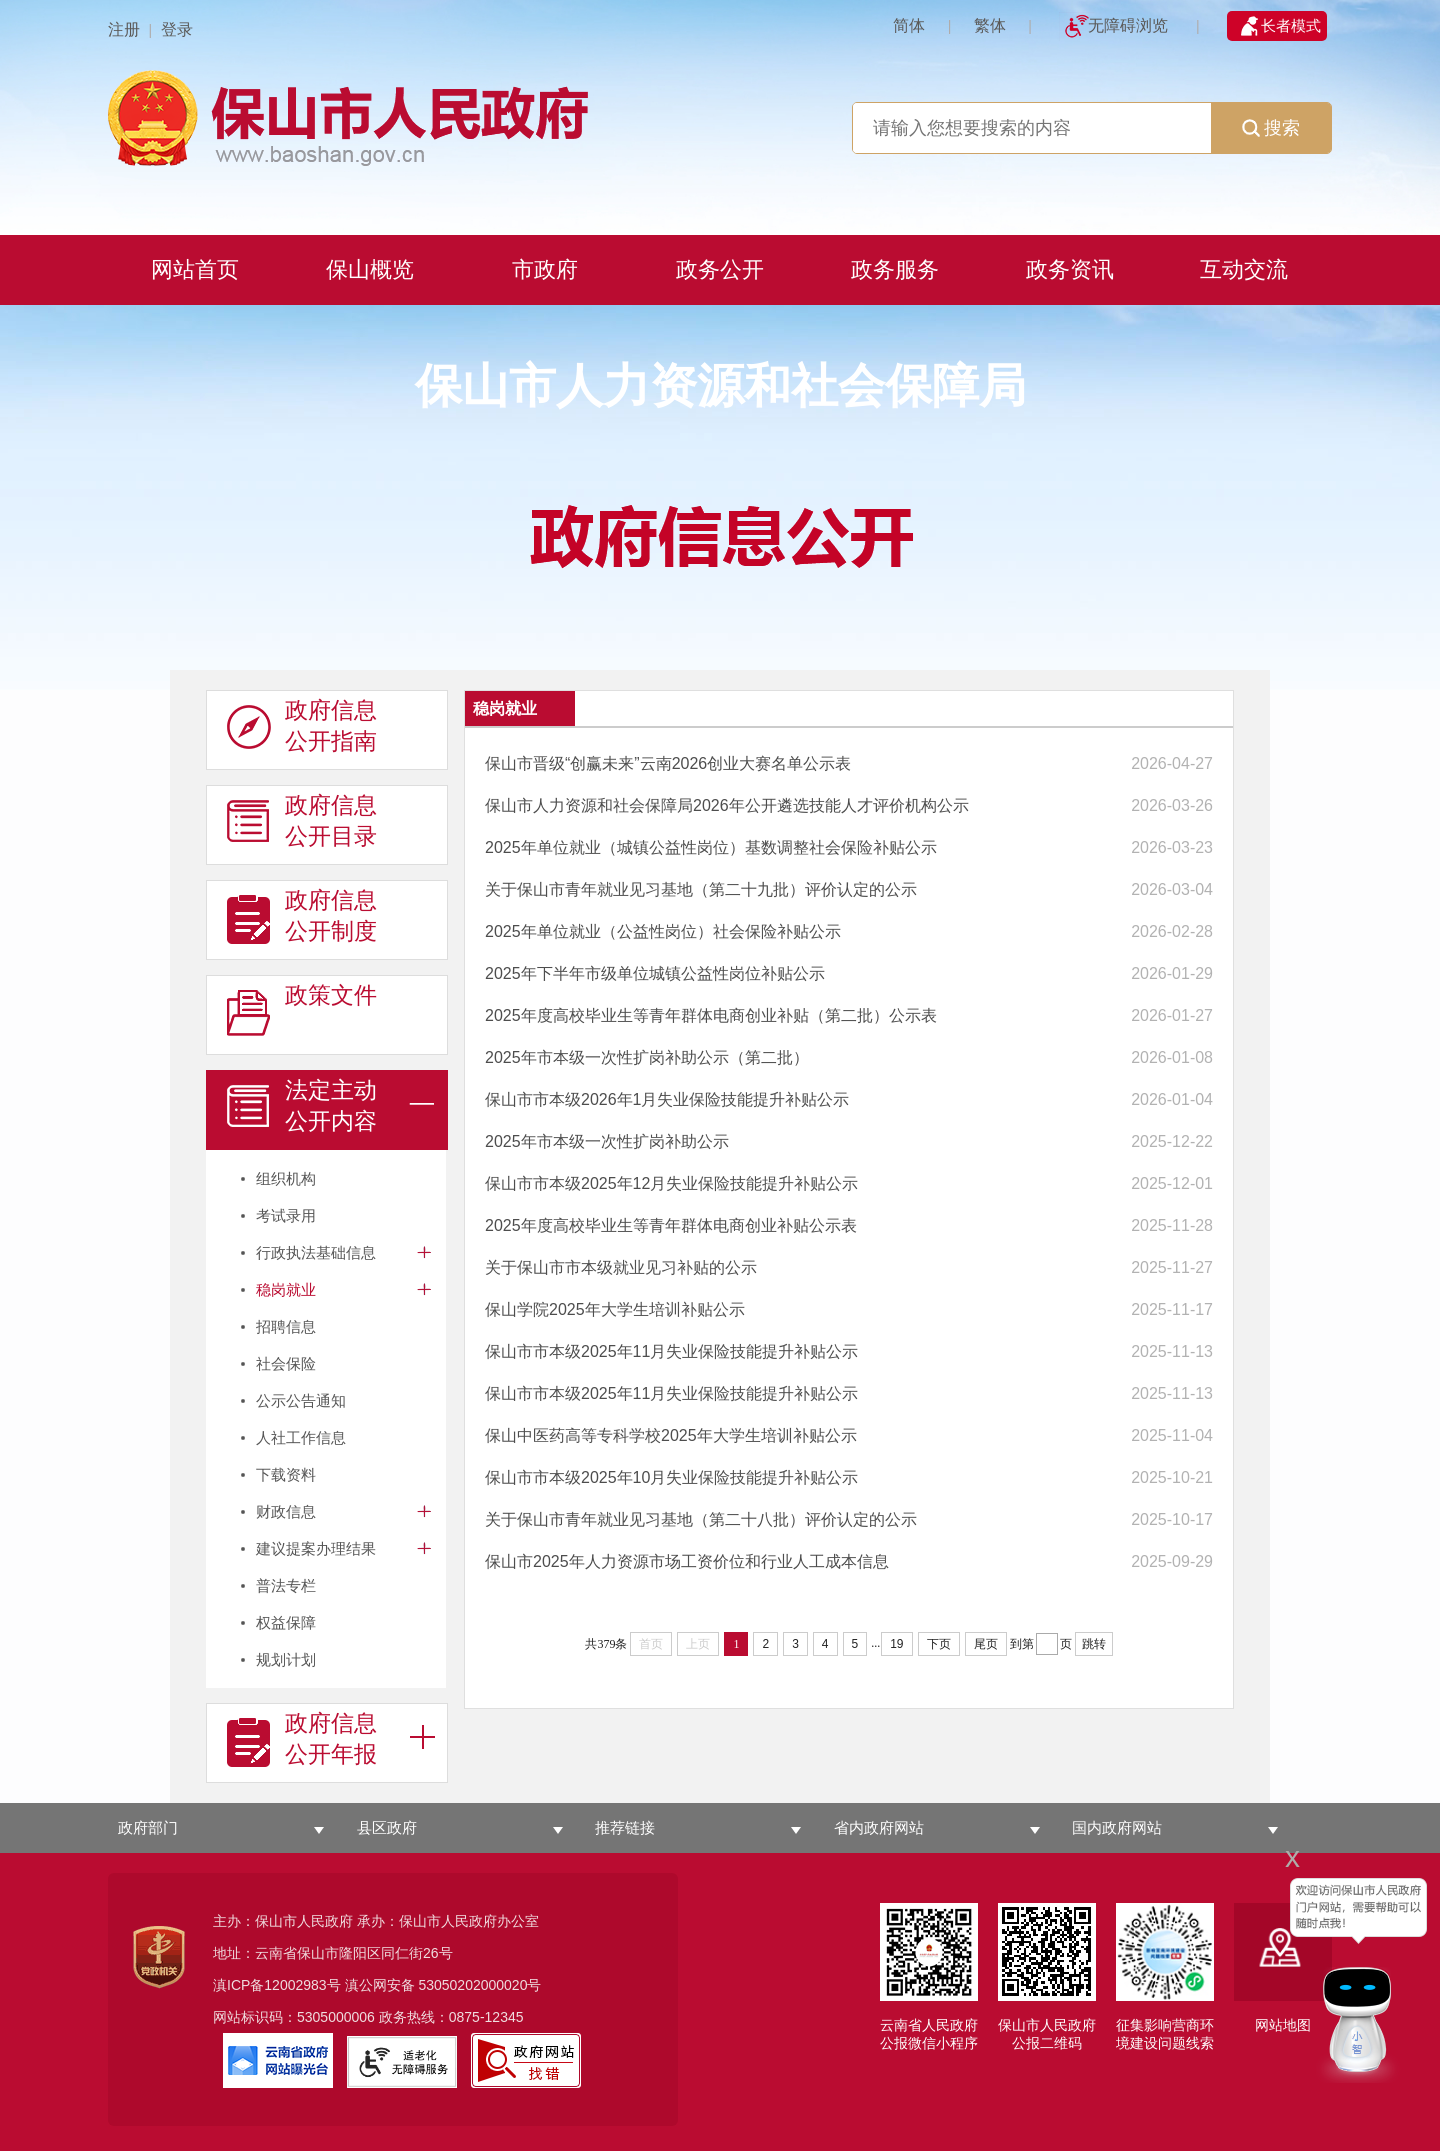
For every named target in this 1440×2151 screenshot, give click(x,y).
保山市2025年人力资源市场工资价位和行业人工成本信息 (687, 1561)
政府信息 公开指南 (302, 726)
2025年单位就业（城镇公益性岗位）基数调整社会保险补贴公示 (711, 847)
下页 (939, 1644)
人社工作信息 (301, 1437)
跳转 (1094, 1644)
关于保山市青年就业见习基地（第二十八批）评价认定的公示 (701, 1519)
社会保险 (286, 1363)
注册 (124, 29)
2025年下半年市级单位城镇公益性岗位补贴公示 (655, 973)
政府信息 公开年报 (302, 1739)
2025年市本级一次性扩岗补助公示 (607, 1141)
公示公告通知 (301, 1400)
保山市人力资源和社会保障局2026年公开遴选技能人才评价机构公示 (727, 805)
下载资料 (286, 1474)
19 (896, 1644)
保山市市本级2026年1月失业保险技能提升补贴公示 (667, 1099)
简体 (909, 25)
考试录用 (286, 1215)
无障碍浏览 (1128, 25)
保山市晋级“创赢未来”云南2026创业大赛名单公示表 (668, 763)
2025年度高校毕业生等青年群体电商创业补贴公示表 (671, 1225)
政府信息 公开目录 (302, 821)
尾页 (986, 1644)
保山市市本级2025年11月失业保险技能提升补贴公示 (671, 1351)
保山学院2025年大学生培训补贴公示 (615, 1309)
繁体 (990, 25)
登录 (177, 29)
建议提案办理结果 (316, 1548)
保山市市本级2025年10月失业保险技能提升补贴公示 (671, 1477)
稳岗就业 (286, 1289)
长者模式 (1291, 25)
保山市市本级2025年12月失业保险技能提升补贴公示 (671, 1183)
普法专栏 (286, 1585)
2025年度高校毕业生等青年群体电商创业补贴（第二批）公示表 (711, 1015)
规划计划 (286, 1659)
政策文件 (302, 1011)
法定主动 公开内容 (302, 1106)
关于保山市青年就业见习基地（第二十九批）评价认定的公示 (701, 889)
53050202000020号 (479, 1985)
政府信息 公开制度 (302, 916)
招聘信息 (286, 1326)
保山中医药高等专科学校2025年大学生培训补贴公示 (671, 1435)
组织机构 (286, 1178)
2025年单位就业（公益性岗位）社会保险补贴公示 (663, 931)
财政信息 (286, 1511)
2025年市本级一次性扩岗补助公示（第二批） (647, 1057)
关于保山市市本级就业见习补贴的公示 (621, 1267)
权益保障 (286, 1622)
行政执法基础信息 (316, 1252)
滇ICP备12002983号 (277, 1985)
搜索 (1271, 128)
